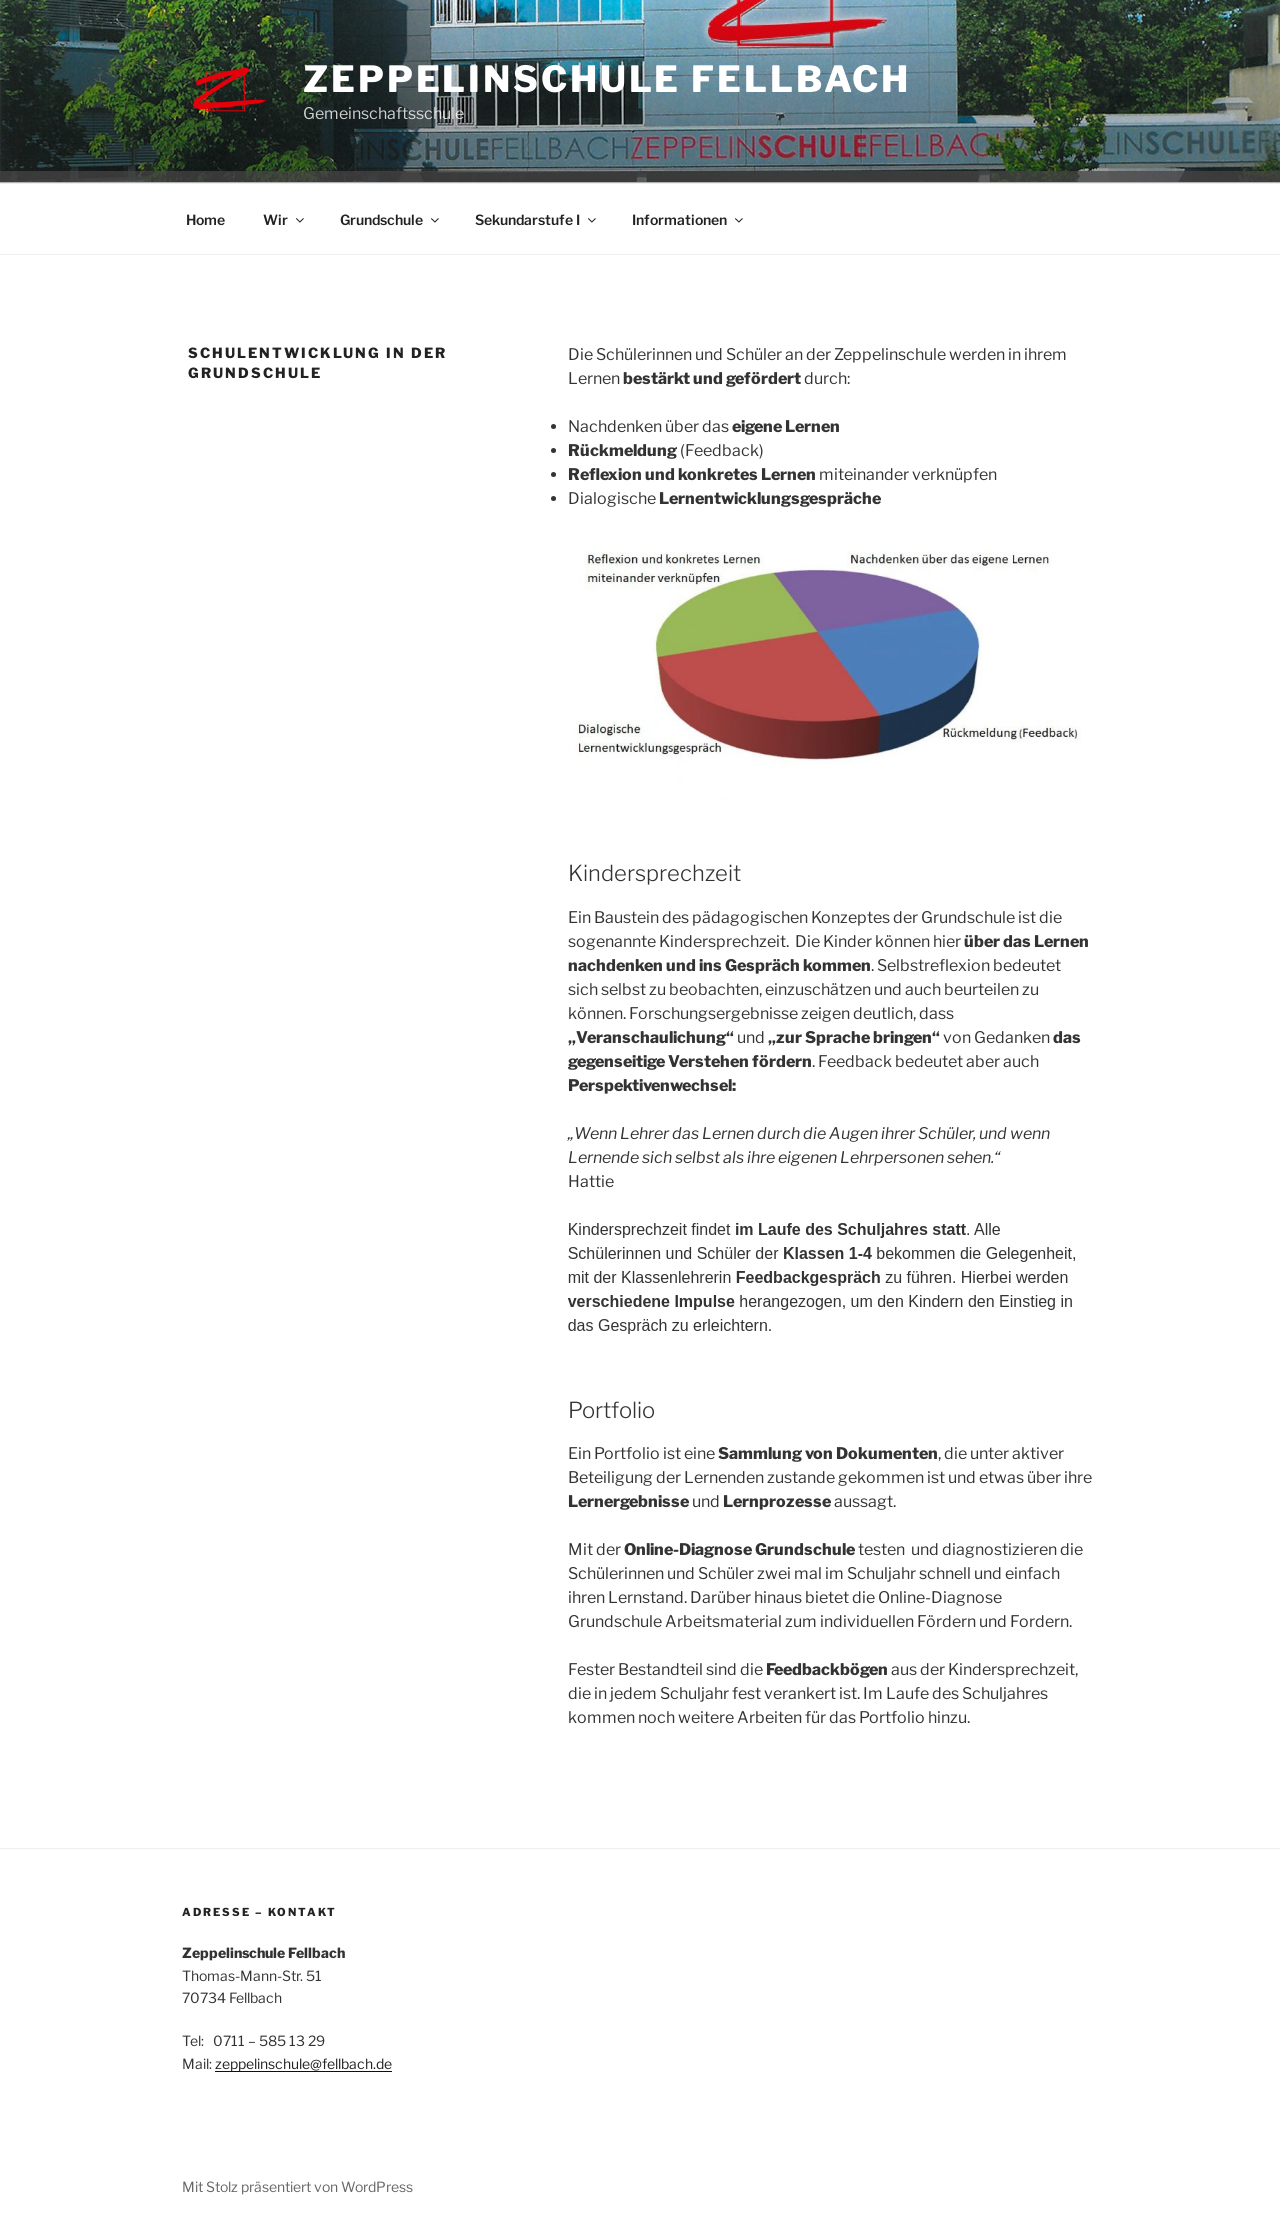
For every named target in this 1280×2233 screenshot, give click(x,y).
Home (205, 219)
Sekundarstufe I (537, 219)
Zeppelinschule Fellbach (607, 79)
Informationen (689, 219)
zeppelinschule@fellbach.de (303, 2063)
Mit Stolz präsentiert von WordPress (297, 2186)
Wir (285, 219)
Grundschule (391, 219)
